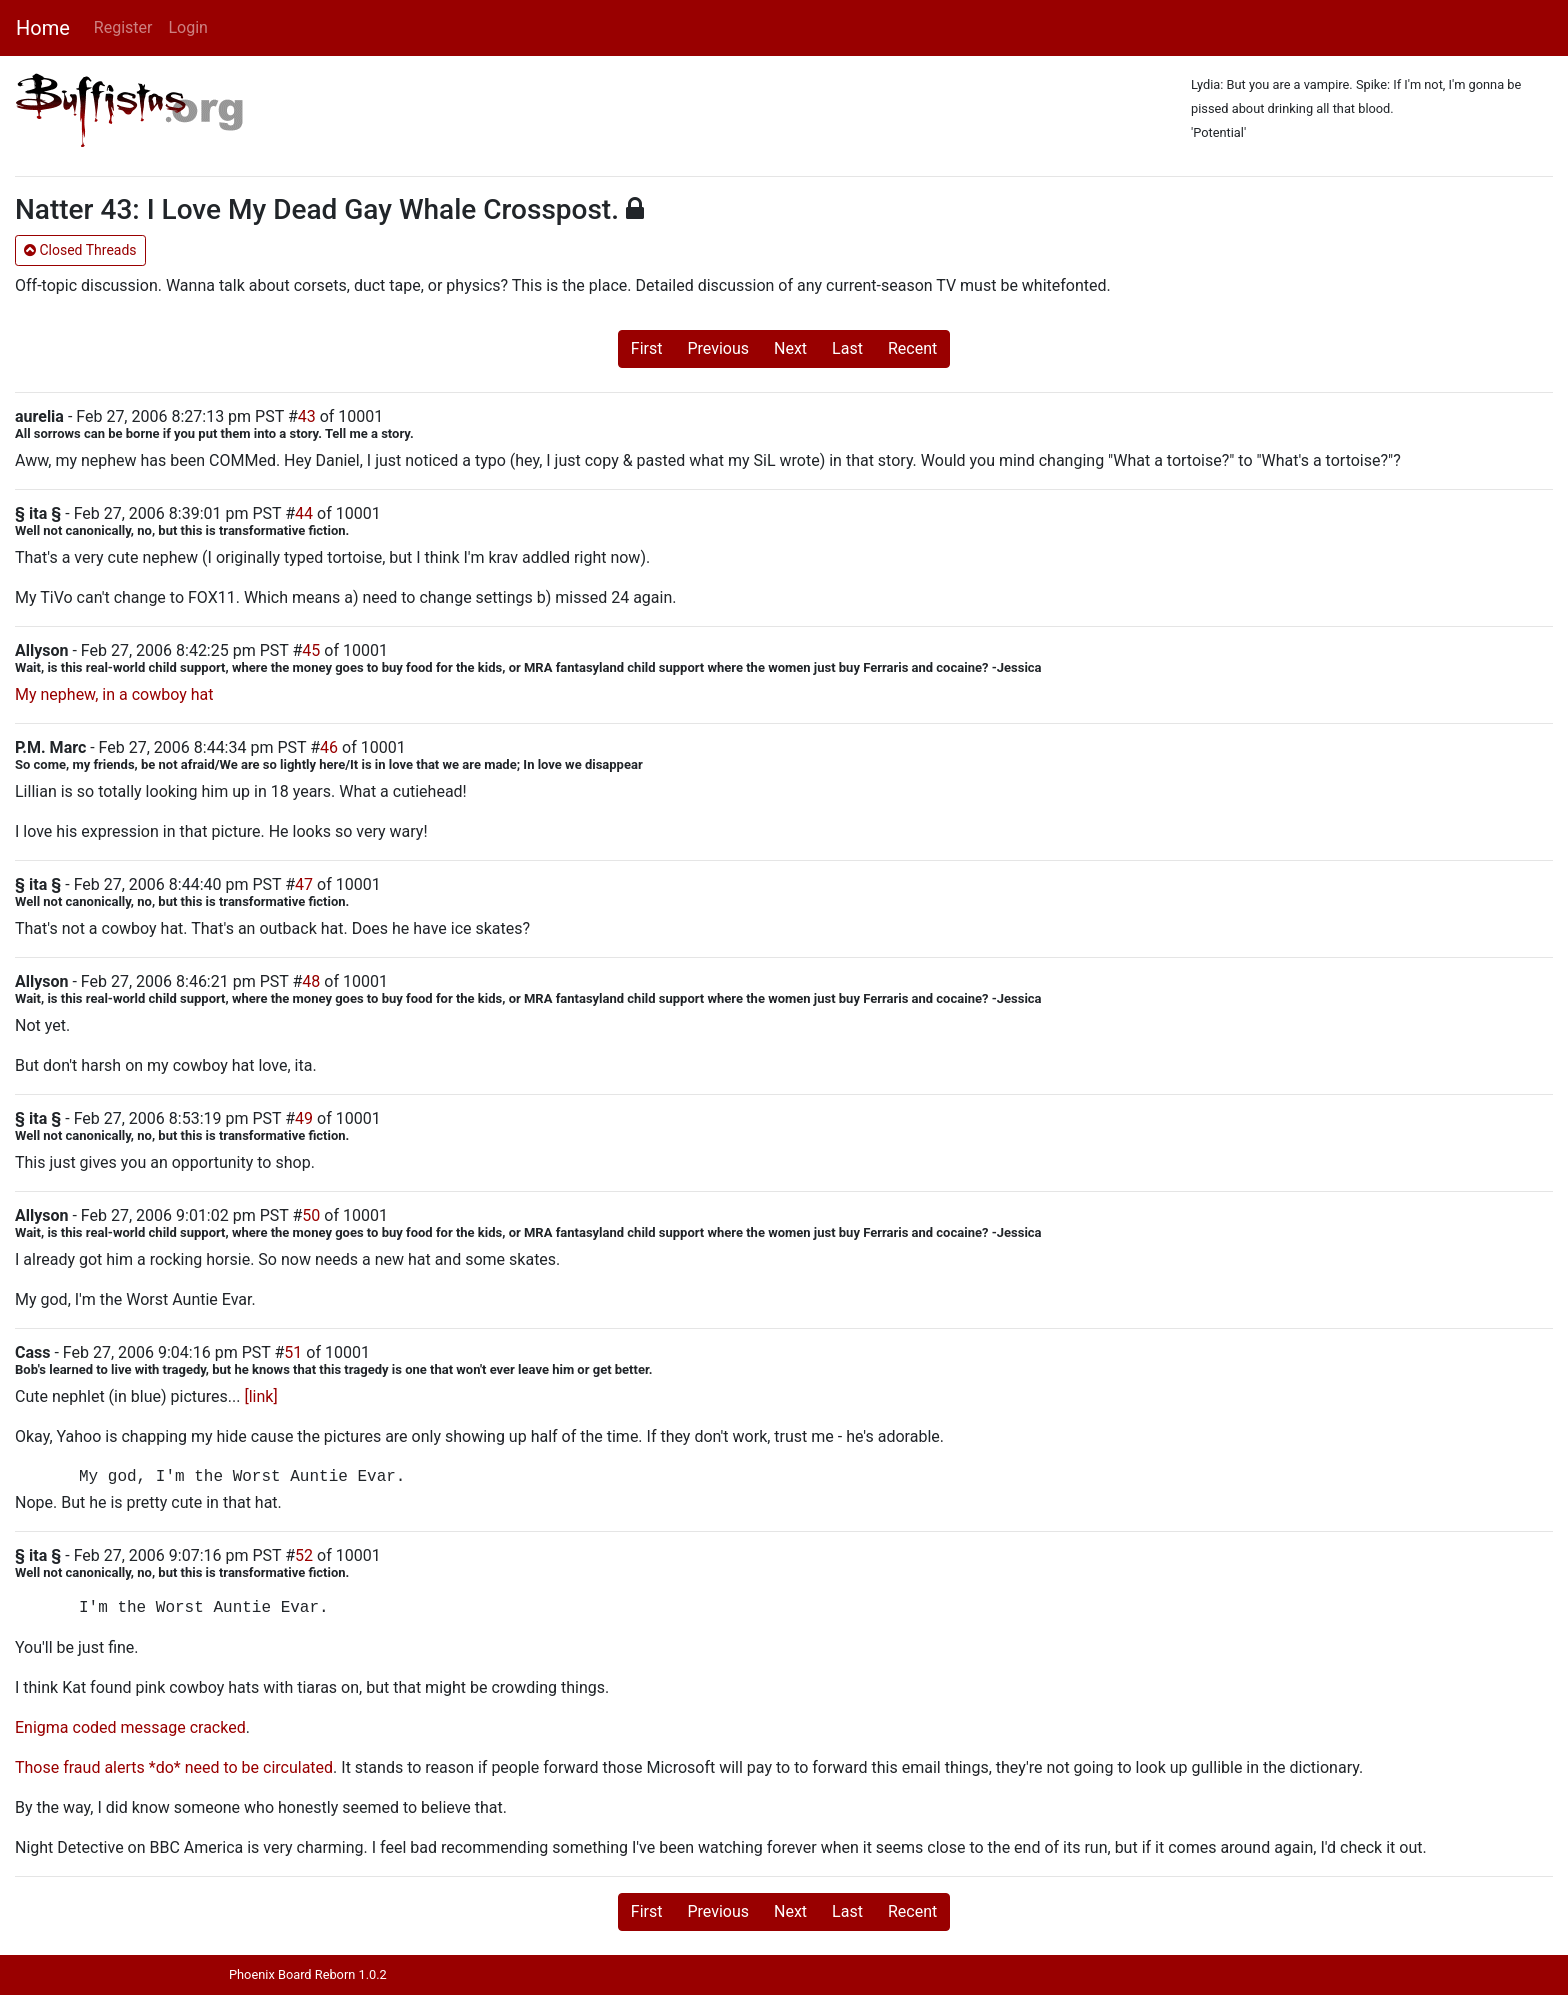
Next (790, 348)
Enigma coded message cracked (130, 1727)
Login (187, 27)
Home (43, 28)
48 (311, 981)
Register (123, 27)
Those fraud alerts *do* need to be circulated (174, 1767)
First (647, 348)
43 (307, 416)
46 (329, 747)
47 (304, 884)
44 (304, 513)
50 (311, 1215)
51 (293, 1352)
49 (304, 1118)
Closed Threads (80, 250)
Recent (912, 348)
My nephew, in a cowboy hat (114, 694)
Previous (718, 348)
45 (311, 650)
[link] (260, 1396)
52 (304, 1555)
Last (847, 348)
